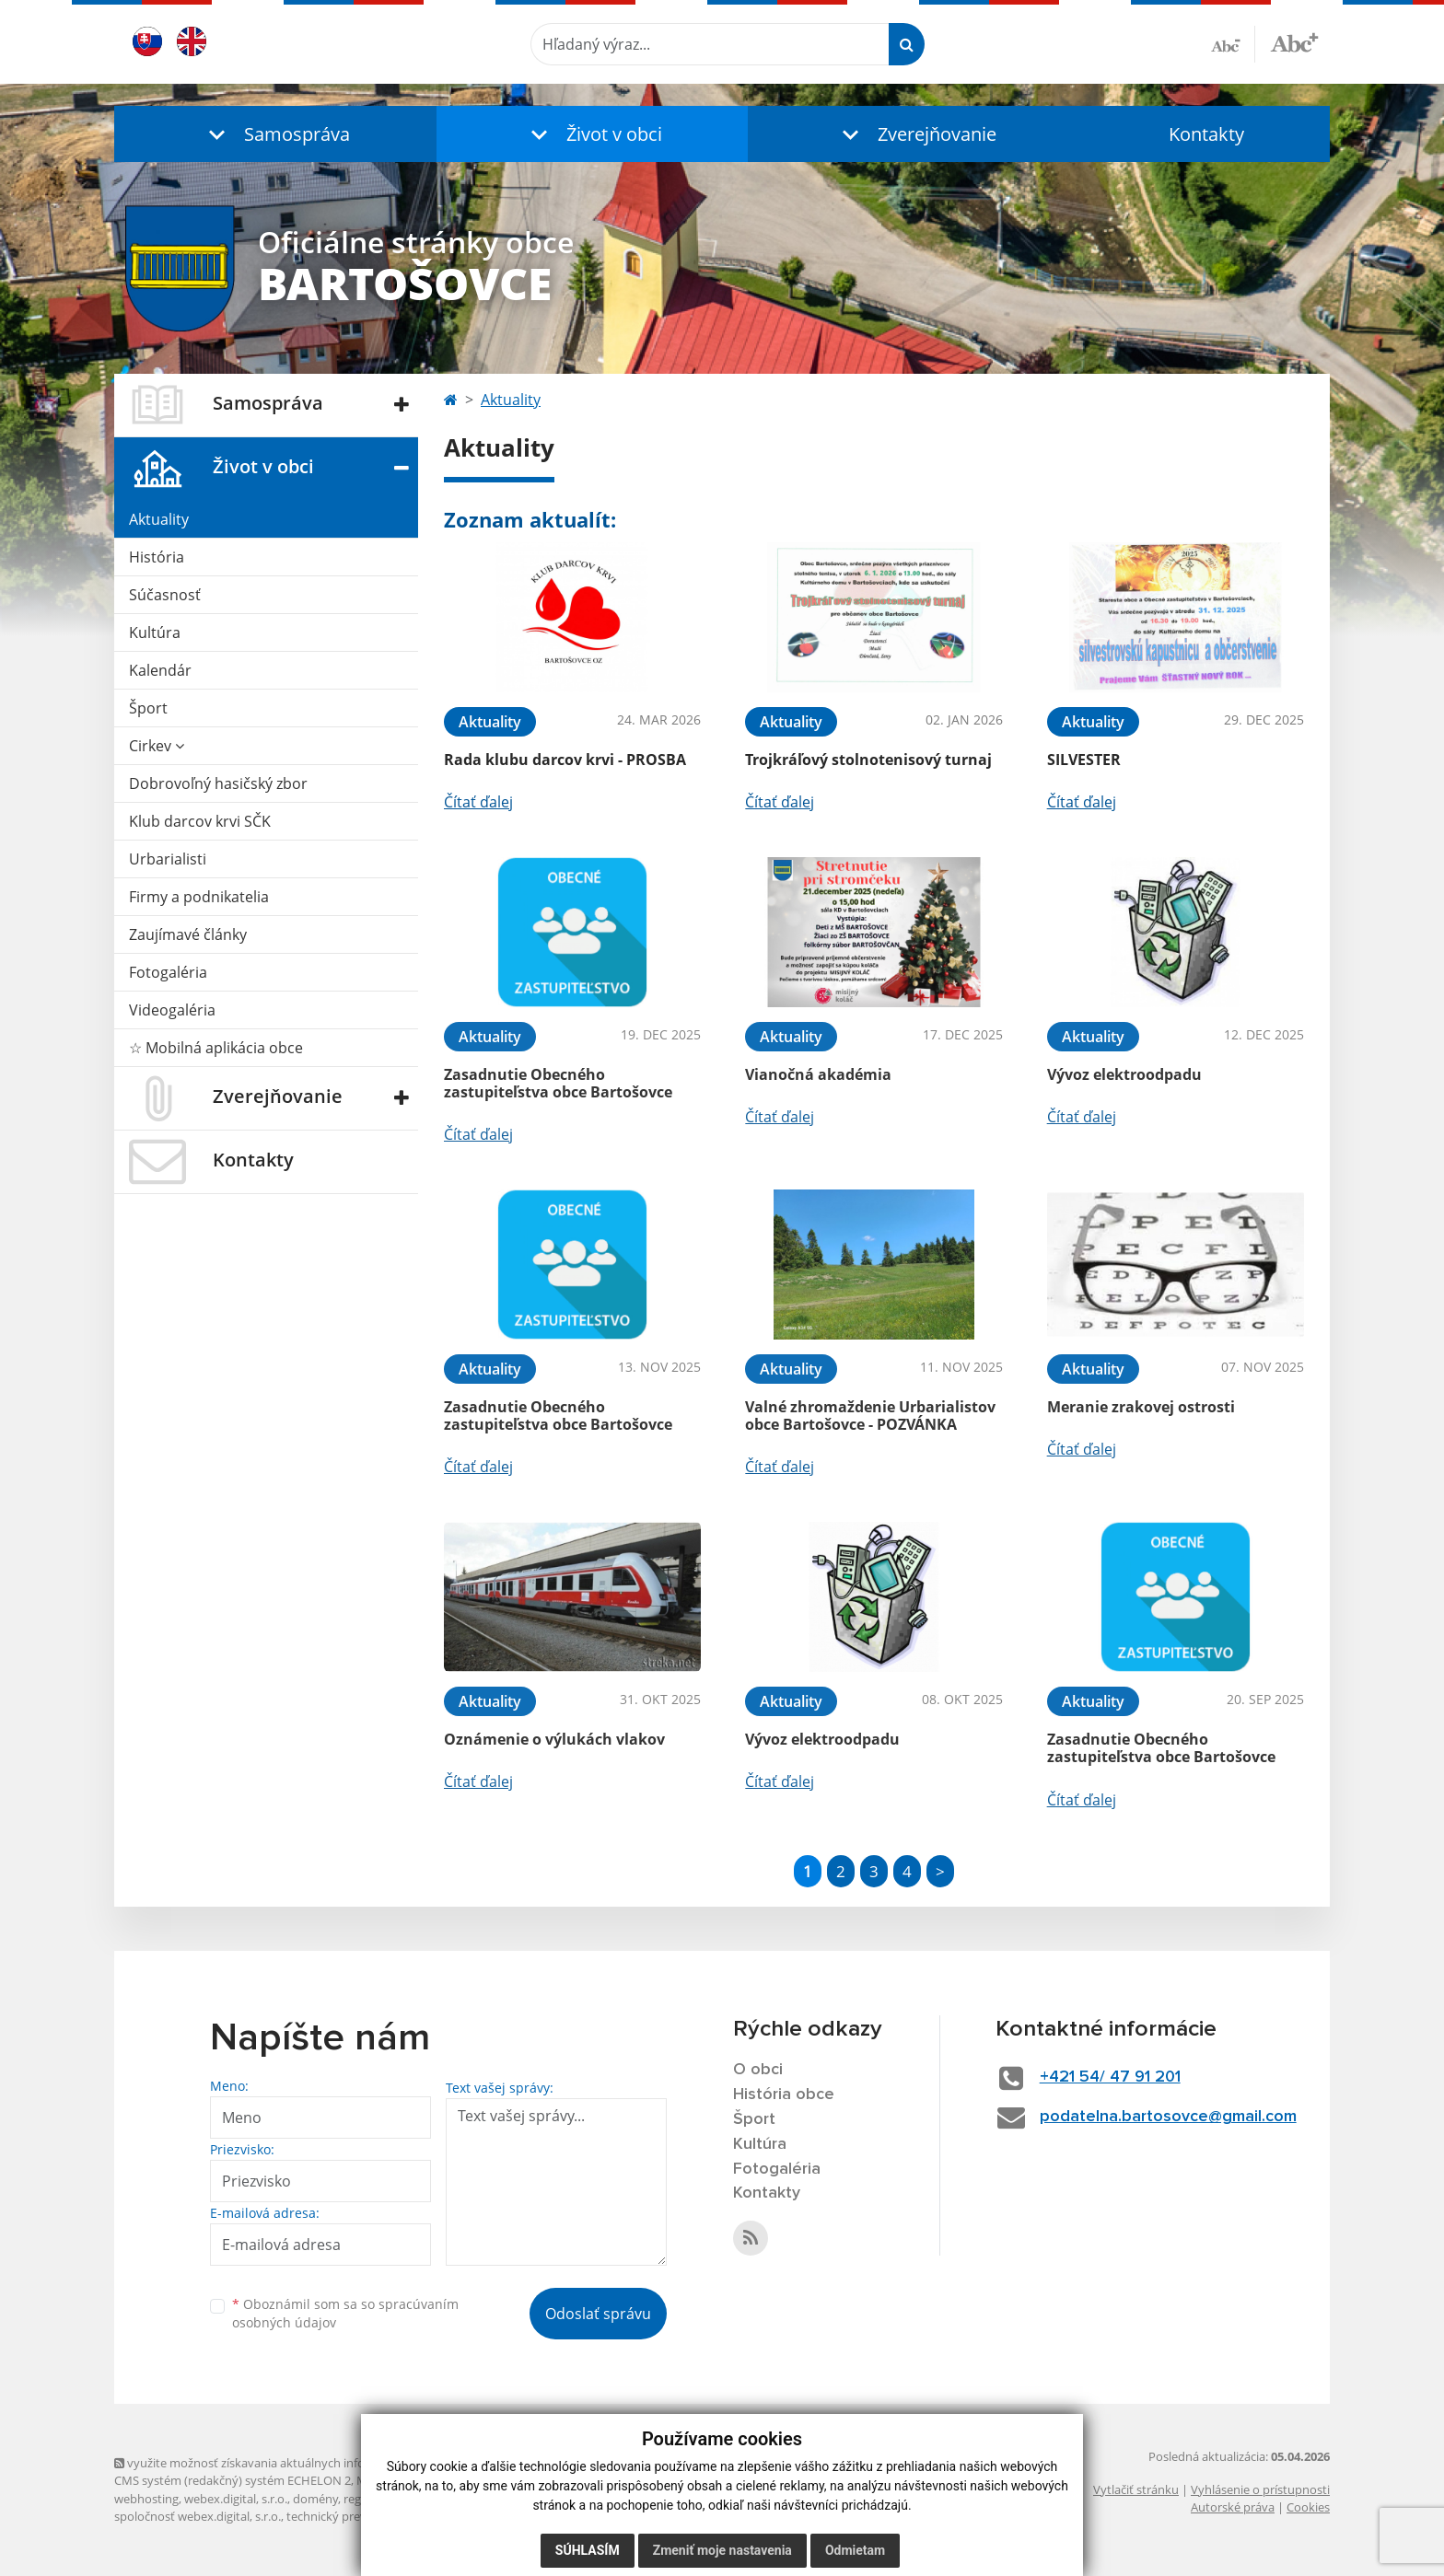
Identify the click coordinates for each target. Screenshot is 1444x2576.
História (156, 557)
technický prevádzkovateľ (356, 2516)
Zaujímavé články (188, 934)
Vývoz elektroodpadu (1124, 1074)
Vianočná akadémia (818, 1074)
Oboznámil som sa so (345, 2313)
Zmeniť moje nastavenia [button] (722, 2550)
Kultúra (154, 632)
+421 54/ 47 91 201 (1110, 2077)
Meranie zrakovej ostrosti (1141, 1407)
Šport (148, 708)
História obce (783, 2094)
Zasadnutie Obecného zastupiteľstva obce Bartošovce (558, 1083)
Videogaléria (172, 1010)
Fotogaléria (168, 972)
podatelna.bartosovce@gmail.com (1168, 2116)
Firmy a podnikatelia (199, 897)
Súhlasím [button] (587, 2550)
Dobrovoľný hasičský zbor (218, 783)
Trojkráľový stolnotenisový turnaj (868, 759)
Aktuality (159, 519)
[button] (275, 134)
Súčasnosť (165, 595)
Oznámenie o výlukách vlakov (554, 1739)
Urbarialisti (167, 859)
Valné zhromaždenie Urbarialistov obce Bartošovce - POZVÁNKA (870, 1415)
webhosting (146, 2498)
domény (315, 2498)
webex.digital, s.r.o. (235, 2498)
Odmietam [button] (855, 2550)
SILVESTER (1084, 759)
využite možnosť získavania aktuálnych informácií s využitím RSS (296, 2462)
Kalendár (160, 670)
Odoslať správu (598, 2313)
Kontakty (1206, 134)
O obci (758, 2069)
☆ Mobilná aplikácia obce (216, 1048)
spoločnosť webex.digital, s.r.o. (197, 2516)
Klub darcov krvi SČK (200, 821)
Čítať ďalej (478, 802)
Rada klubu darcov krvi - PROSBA (565, 759)
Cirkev (156, 746)
